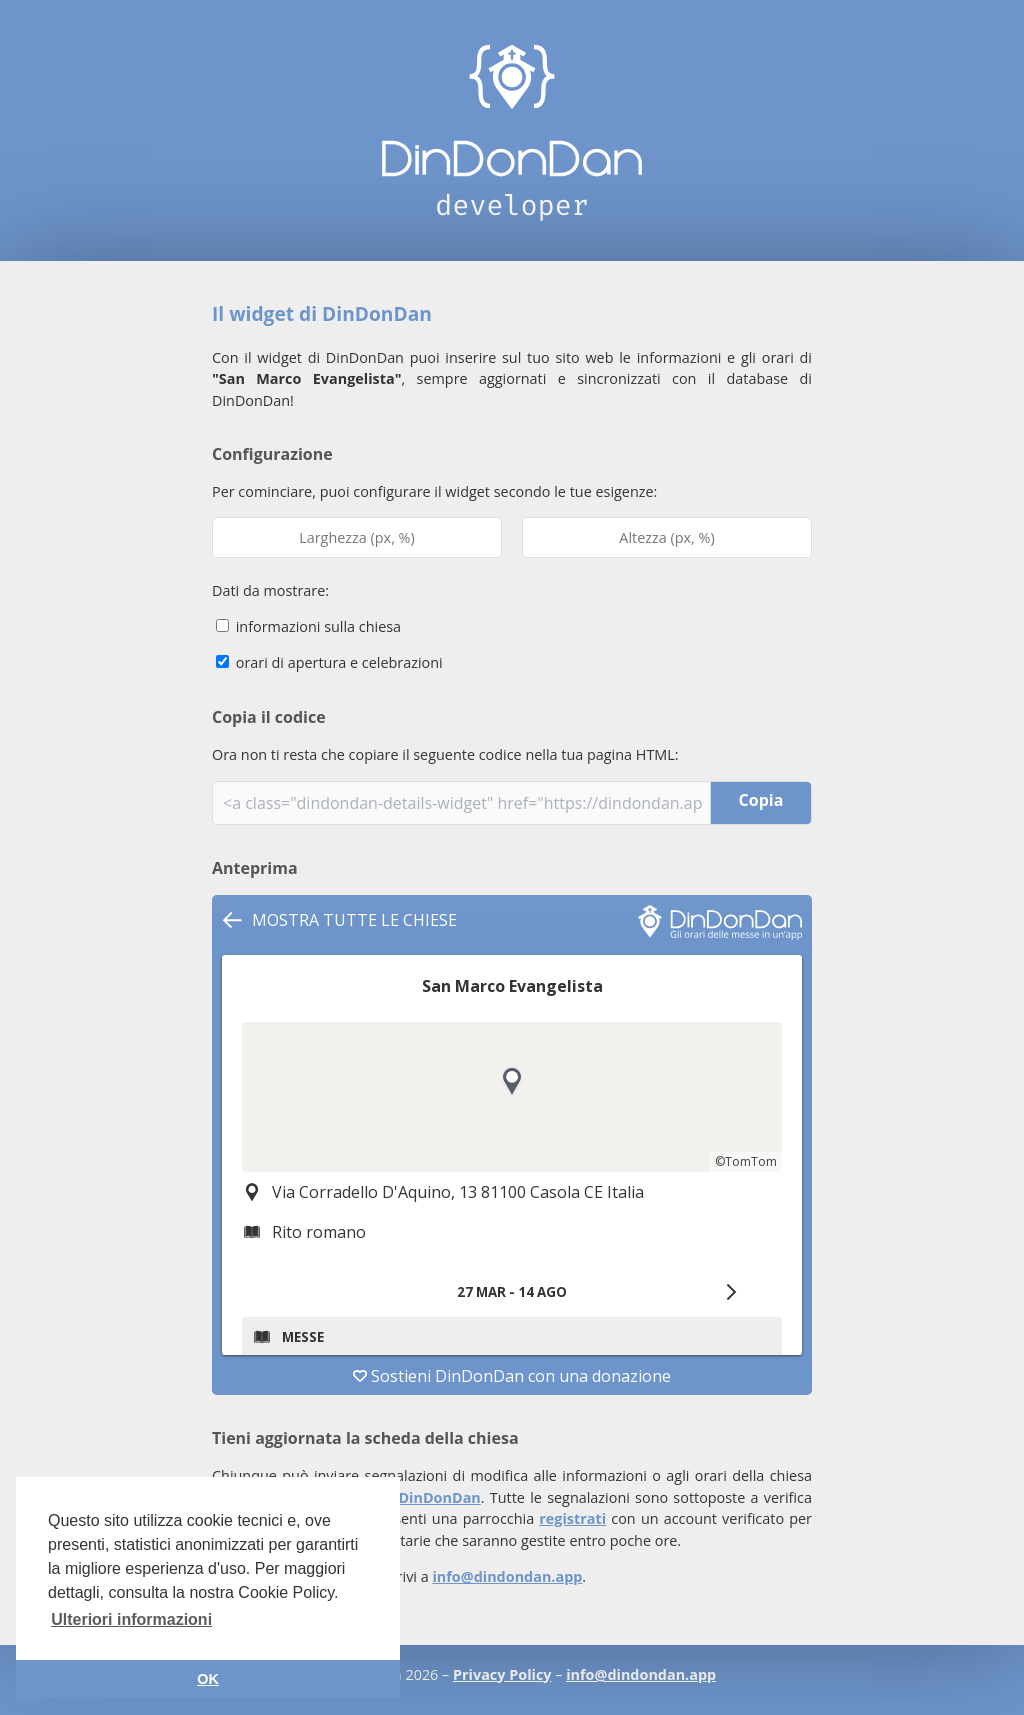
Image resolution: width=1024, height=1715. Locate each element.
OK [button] (208, 1679)
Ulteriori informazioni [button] (131, 1619)
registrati (572, 1518)
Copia (761, 800)
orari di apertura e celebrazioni (329, 662)
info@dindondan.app (507, 1576)
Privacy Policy (502, 1674)
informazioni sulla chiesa (308, 626)
